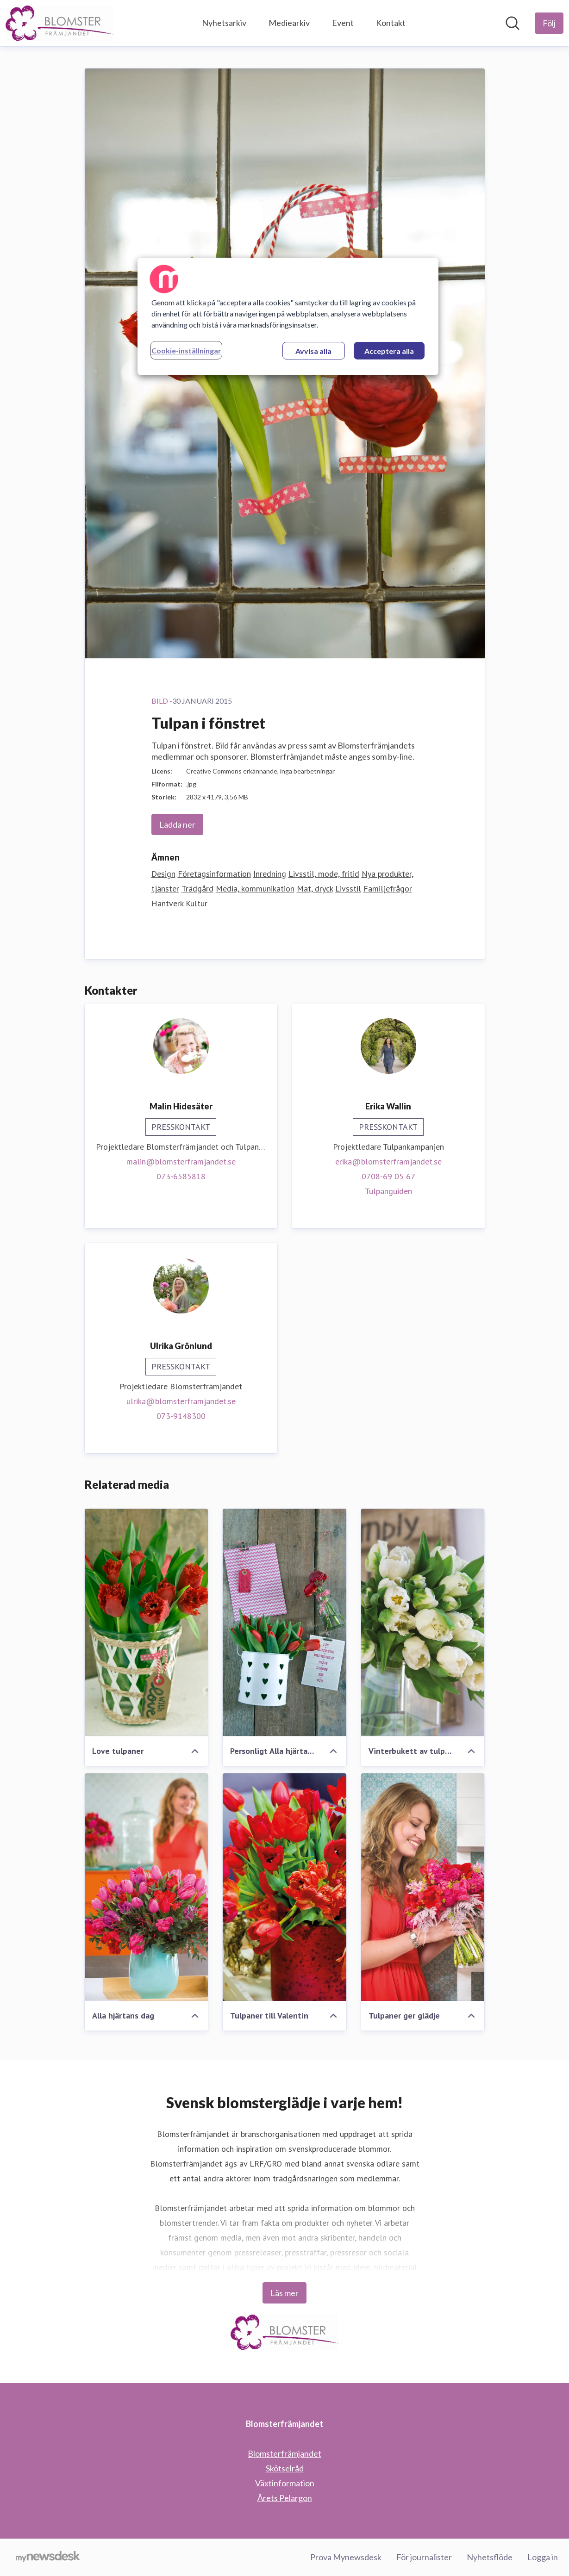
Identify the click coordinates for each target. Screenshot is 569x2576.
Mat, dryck (315, 888)
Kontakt (391, 23)
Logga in (542, 2557)
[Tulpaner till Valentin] (284, 1887)
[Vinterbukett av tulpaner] (423, 1622)
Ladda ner (177, 824)
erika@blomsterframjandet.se (388, 1161)
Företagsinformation (214, 873)
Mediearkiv (289, 23)
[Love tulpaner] (146, 1622)
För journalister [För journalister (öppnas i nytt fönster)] (424, 2557)
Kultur (196, 903)
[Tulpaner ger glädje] (423, 1887)
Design (163, 873)
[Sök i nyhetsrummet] (512, 23)
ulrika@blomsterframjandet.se (181, 1401)
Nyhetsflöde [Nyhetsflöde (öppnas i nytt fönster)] (490, 2557)
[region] (288, 316)
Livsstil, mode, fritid (323, 873)
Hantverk (167, 903)
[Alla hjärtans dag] (146, 1887)
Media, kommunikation (255, 888)
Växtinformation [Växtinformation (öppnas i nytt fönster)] (284, 2483)
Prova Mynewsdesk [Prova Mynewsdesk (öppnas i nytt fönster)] (345, 2557)
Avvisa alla (313, 351)
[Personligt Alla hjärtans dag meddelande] (284, 1622)
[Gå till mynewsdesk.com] (48, 2557)
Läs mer (284, 2293)
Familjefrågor (387, 888)
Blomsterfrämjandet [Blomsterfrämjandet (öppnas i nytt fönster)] (284, 2453)
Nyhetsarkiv (224, 23)
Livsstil (348, 888)
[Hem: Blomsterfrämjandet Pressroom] (59, 23)
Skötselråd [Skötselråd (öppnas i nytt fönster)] (285, 2468)
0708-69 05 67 (388, 1176)
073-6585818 (181, 1176)
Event (343, 23)
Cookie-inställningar (186, 350)
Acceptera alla (389, 351)
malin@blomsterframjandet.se (181, 1161)
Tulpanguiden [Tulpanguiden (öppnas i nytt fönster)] (388, 1191)
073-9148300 (181, 1416)
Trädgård (197, 888)
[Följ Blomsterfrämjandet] (549, 23)
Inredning (269, 873)
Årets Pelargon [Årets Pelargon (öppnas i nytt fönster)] (284, 2498)
